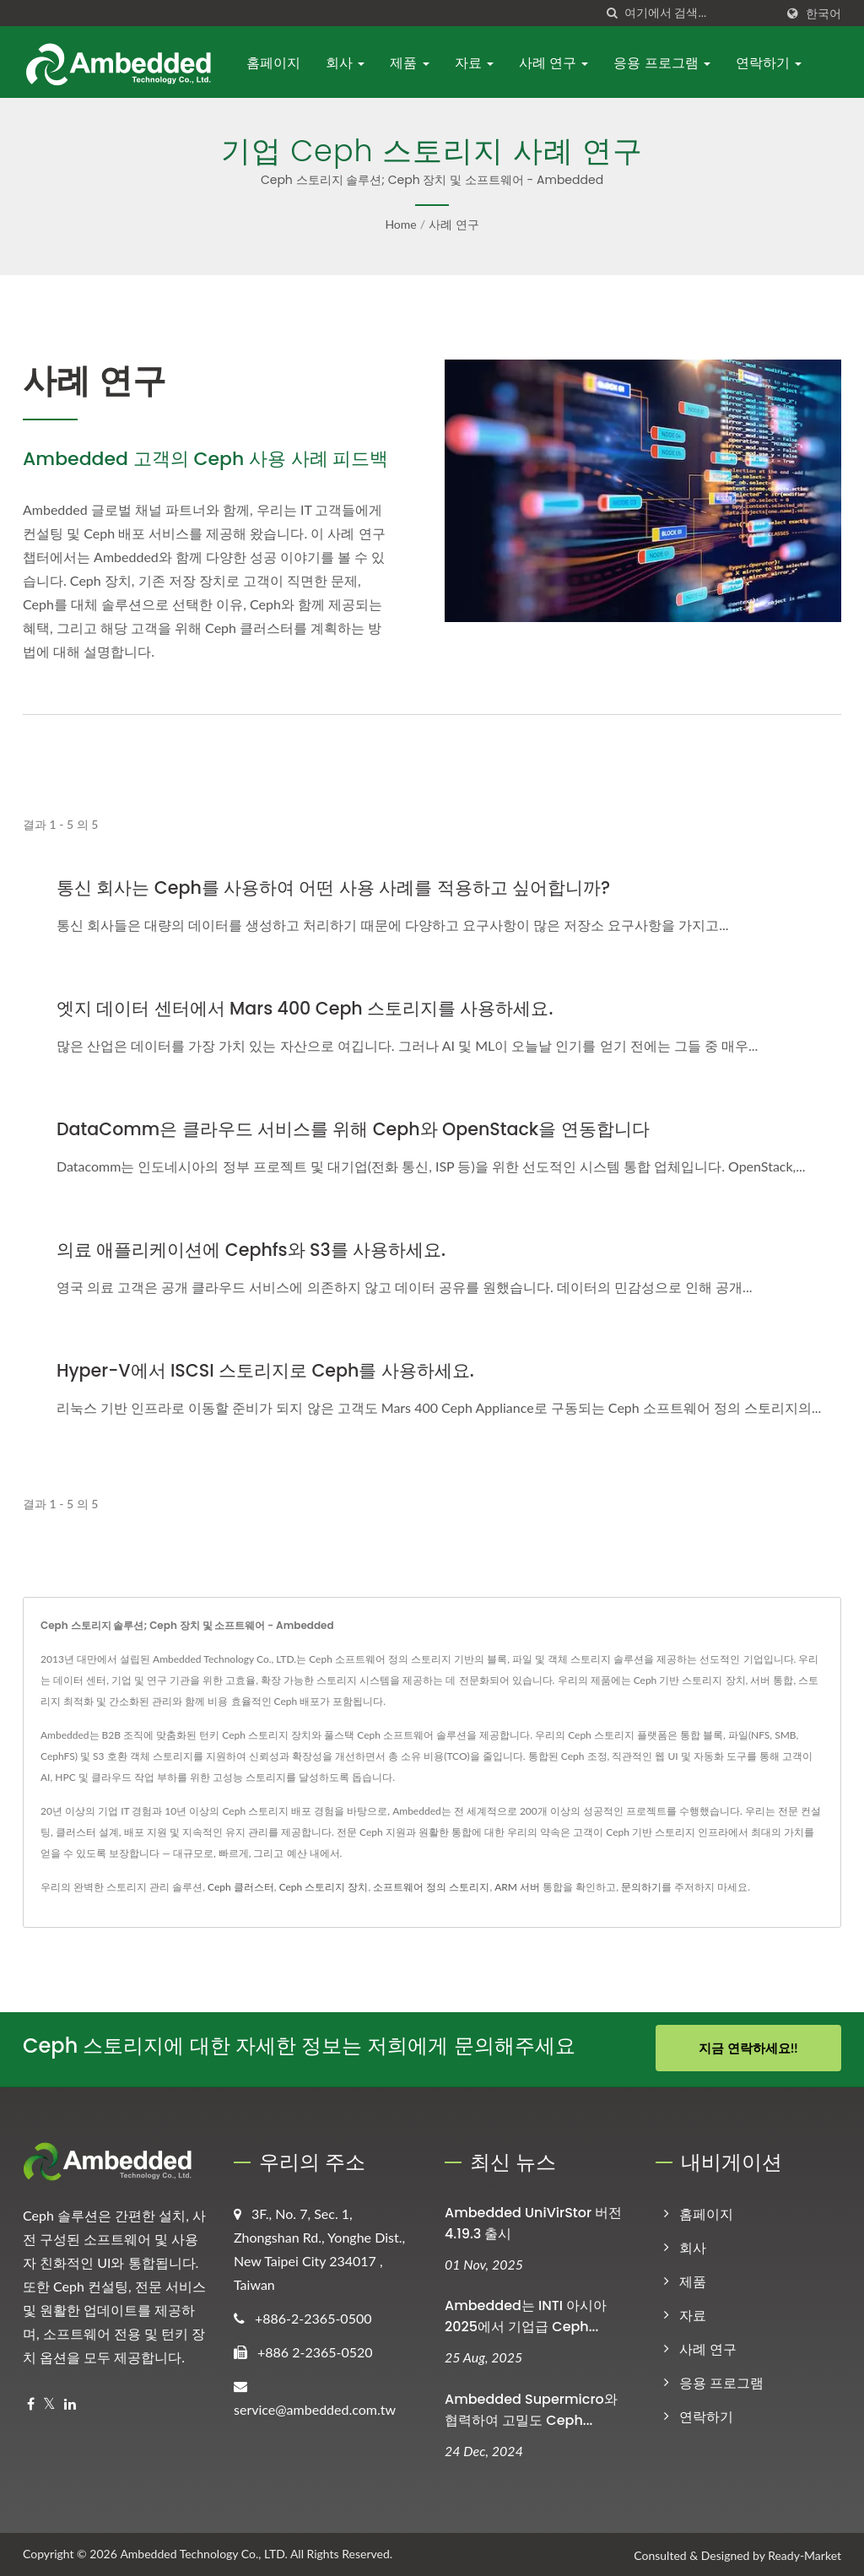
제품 (409, 63)
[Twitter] (49, 2401)
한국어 (823, 13)
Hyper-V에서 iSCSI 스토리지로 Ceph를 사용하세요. (267, 1370)
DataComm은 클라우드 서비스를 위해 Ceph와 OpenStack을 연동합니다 (356, 1129)
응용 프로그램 (661, 63)
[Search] (699, 13)
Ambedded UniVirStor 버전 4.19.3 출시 (533, 2220)
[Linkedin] (70, 2401)
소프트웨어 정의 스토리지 (431, 1887)
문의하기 (641, 1887)
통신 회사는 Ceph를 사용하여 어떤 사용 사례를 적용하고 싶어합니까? (334, 887)
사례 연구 (554, 63)
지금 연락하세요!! (748, 2047)
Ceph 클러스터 (241, 1887)
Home (400, 224)
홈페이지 (273, 63)
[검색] (611, 13)
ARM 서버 (517, 1887)
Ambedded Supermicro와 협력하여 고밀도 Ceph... (531, 2408)
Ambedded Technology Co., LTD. (203, 2552)
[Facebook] (31, 2401)
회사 (345, 63)
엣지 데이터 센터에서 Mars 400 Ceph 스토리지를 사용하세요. (306, 1008)
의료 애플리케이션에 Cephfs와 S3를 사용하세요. (252, 1249)
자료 (474, 63)
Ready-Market (804, 2553)
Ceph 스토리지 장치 (324, 1887)
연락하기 (769, 63)
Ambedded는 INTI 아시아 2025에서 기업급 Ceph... (526, 2314)
